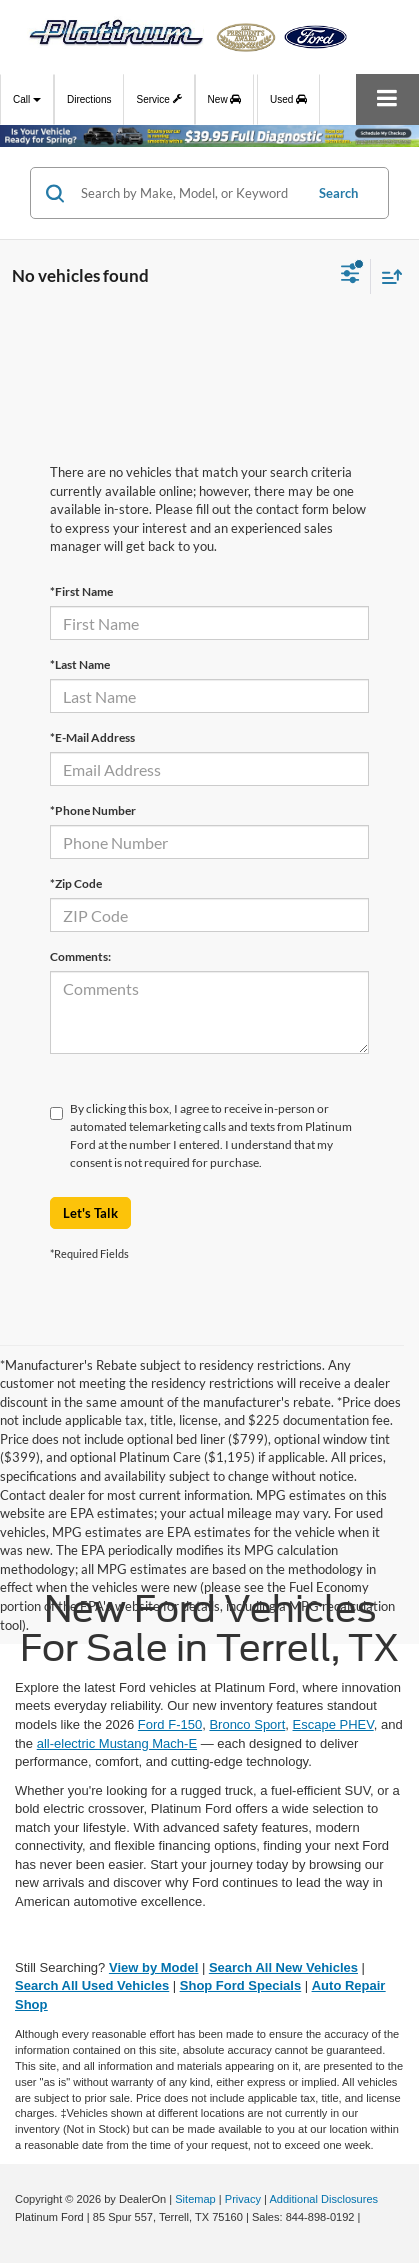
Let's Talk (90, 1213)
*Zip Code (76, 883)
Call (27, 99)
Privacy (243, 2199)
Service (158, 97)
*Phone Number (93, 810)
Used (288, 99)
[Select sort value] (387, 276)
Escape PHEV (333, 1724)
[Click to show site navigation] (387, 99)
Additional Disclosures (323, 2199)
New (225, 99)
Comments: (80, 956)
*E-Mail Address (92, 737)
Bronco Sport (247, 1724)
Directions (89, 99)
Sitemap (195, 2199)
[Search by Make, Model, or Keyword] (189, 193)
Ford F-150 (170, 1724)
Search (338, 193)
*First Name (81, 591)
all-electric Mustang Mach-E (117, 1743)
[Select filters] (350, 276)
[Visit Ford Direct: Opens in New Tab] (369, 2217)
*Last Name (80, 664)
